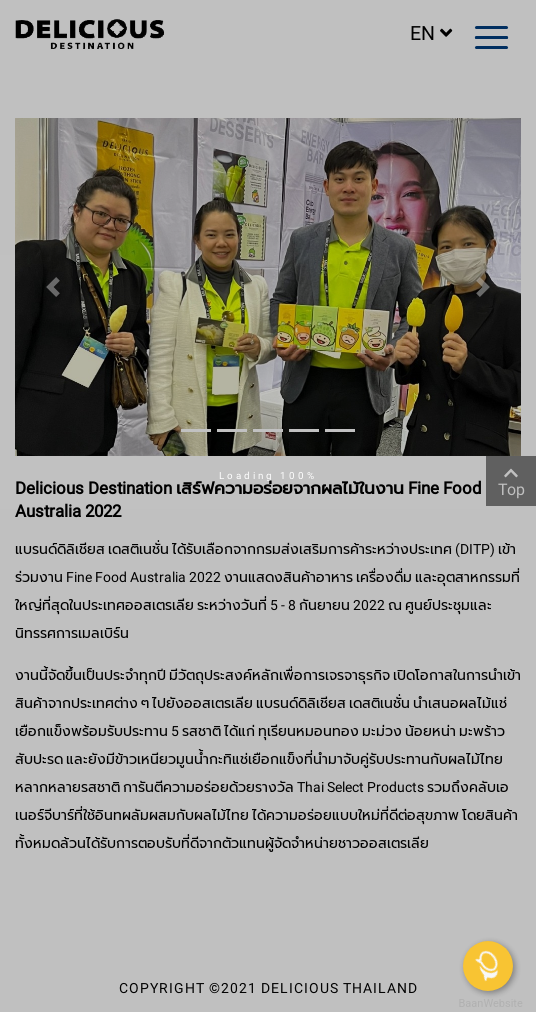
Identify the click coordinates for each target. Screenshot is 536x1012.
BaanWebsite (489, 1003)
